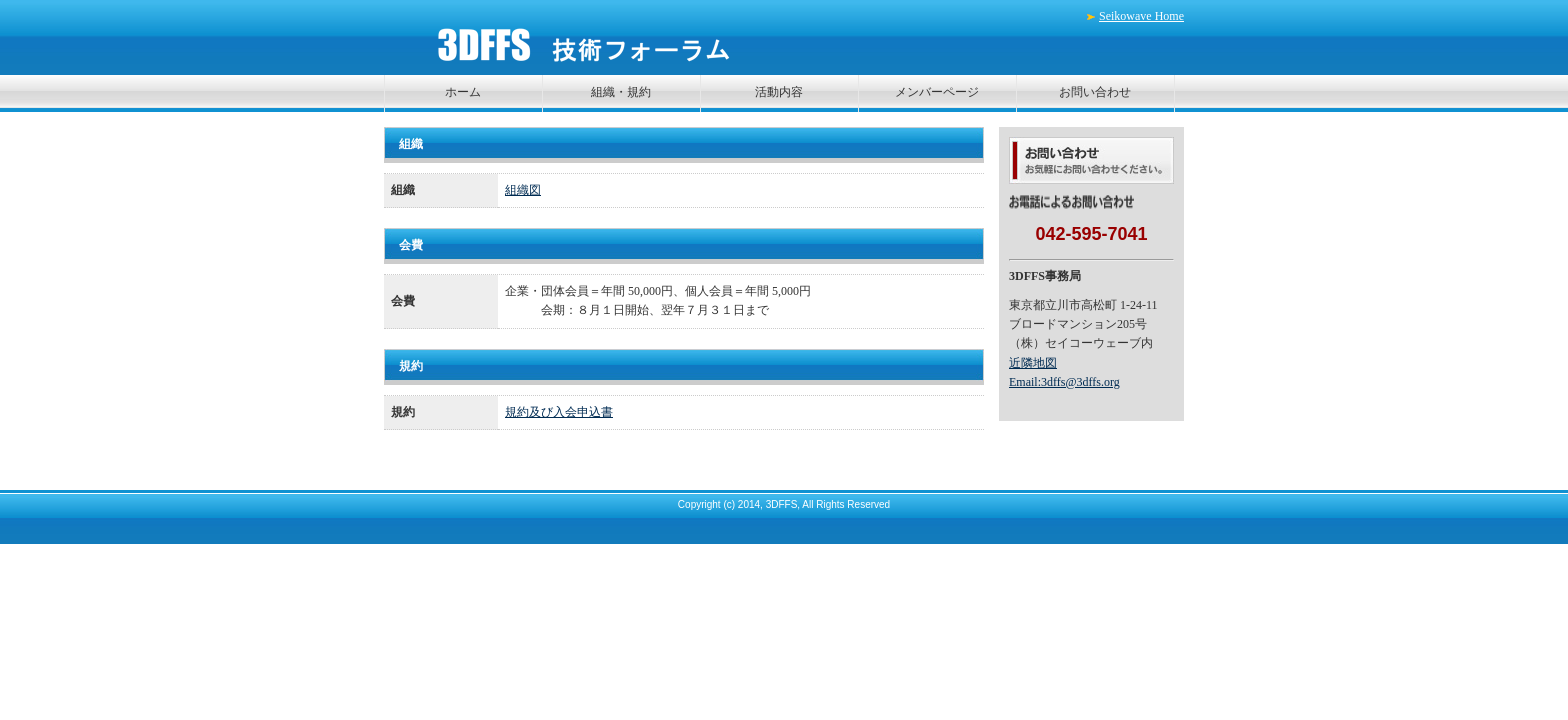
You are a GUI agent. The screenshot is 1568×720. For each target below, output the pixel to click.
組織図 (523, 190)
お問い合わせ (1095, 92)
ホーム (463, 92)
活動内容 (779, 92)
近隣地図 (1033, 363)
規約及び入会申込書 (559, 412)
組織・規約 (621, 92)
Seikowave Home (1141, 16)
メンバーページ (937, 92)
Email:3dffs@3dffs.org (1064, 382)
